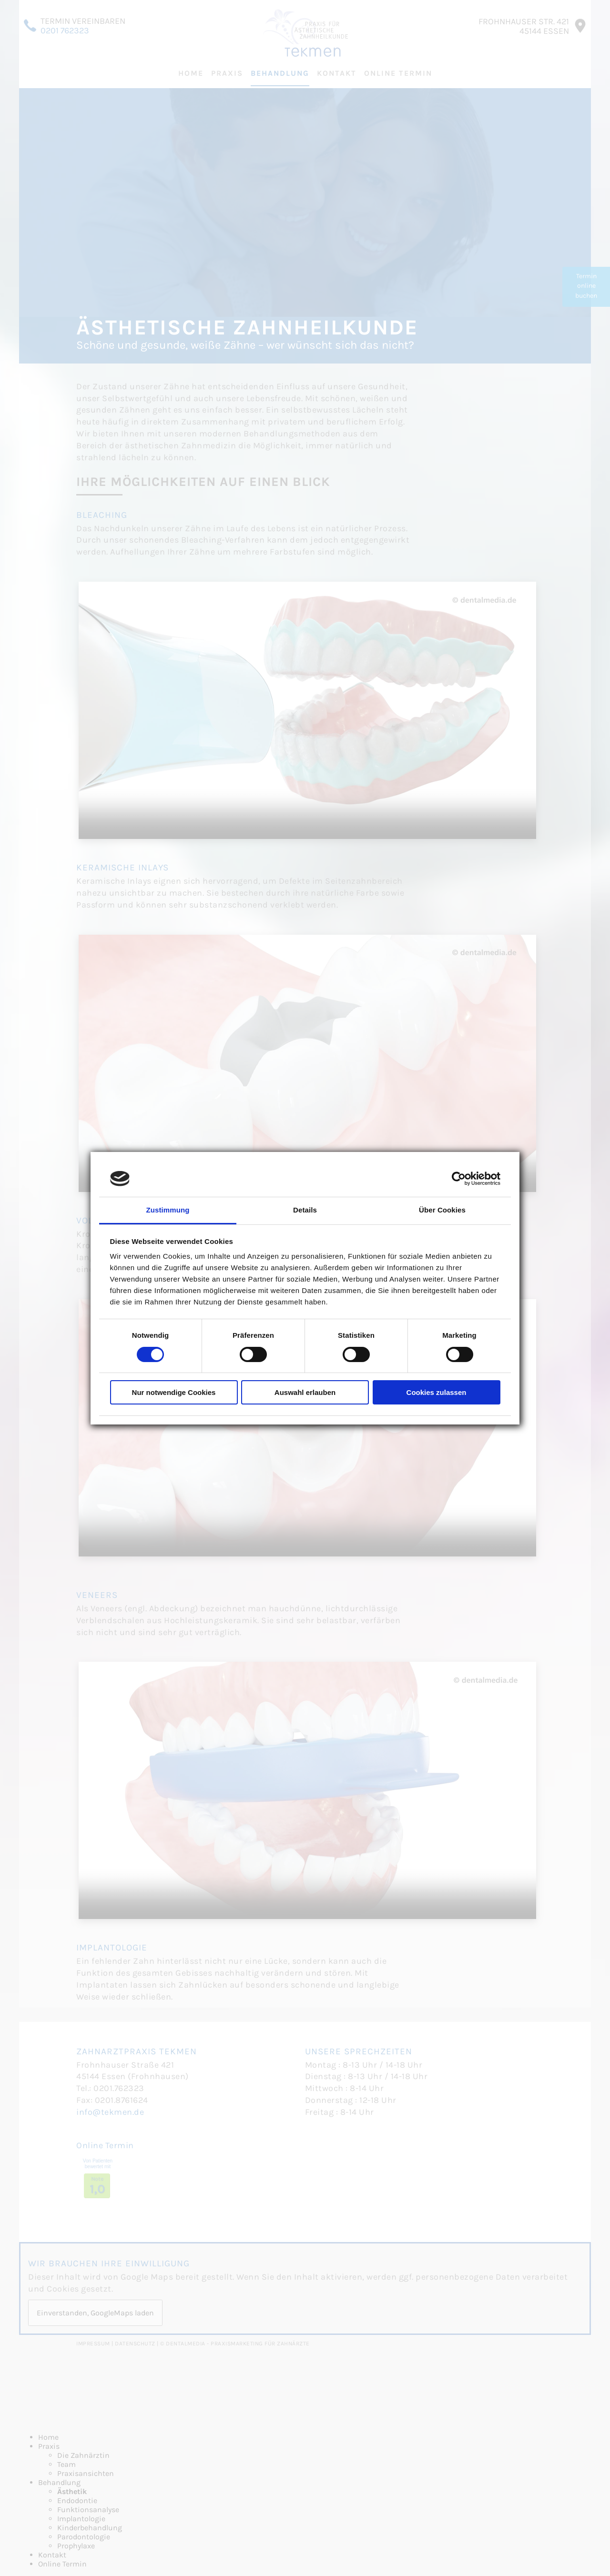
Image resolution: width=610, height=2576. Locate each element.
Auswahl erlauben (305, 1392)
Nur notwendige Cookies (174, 1392)
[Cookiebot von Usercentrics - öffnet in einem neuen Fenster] (458, 1179)
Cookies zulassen (437, 1392)
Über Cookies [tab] (442, 1210)
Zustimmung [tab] (168, 1210)
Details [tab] (305, 1210)
